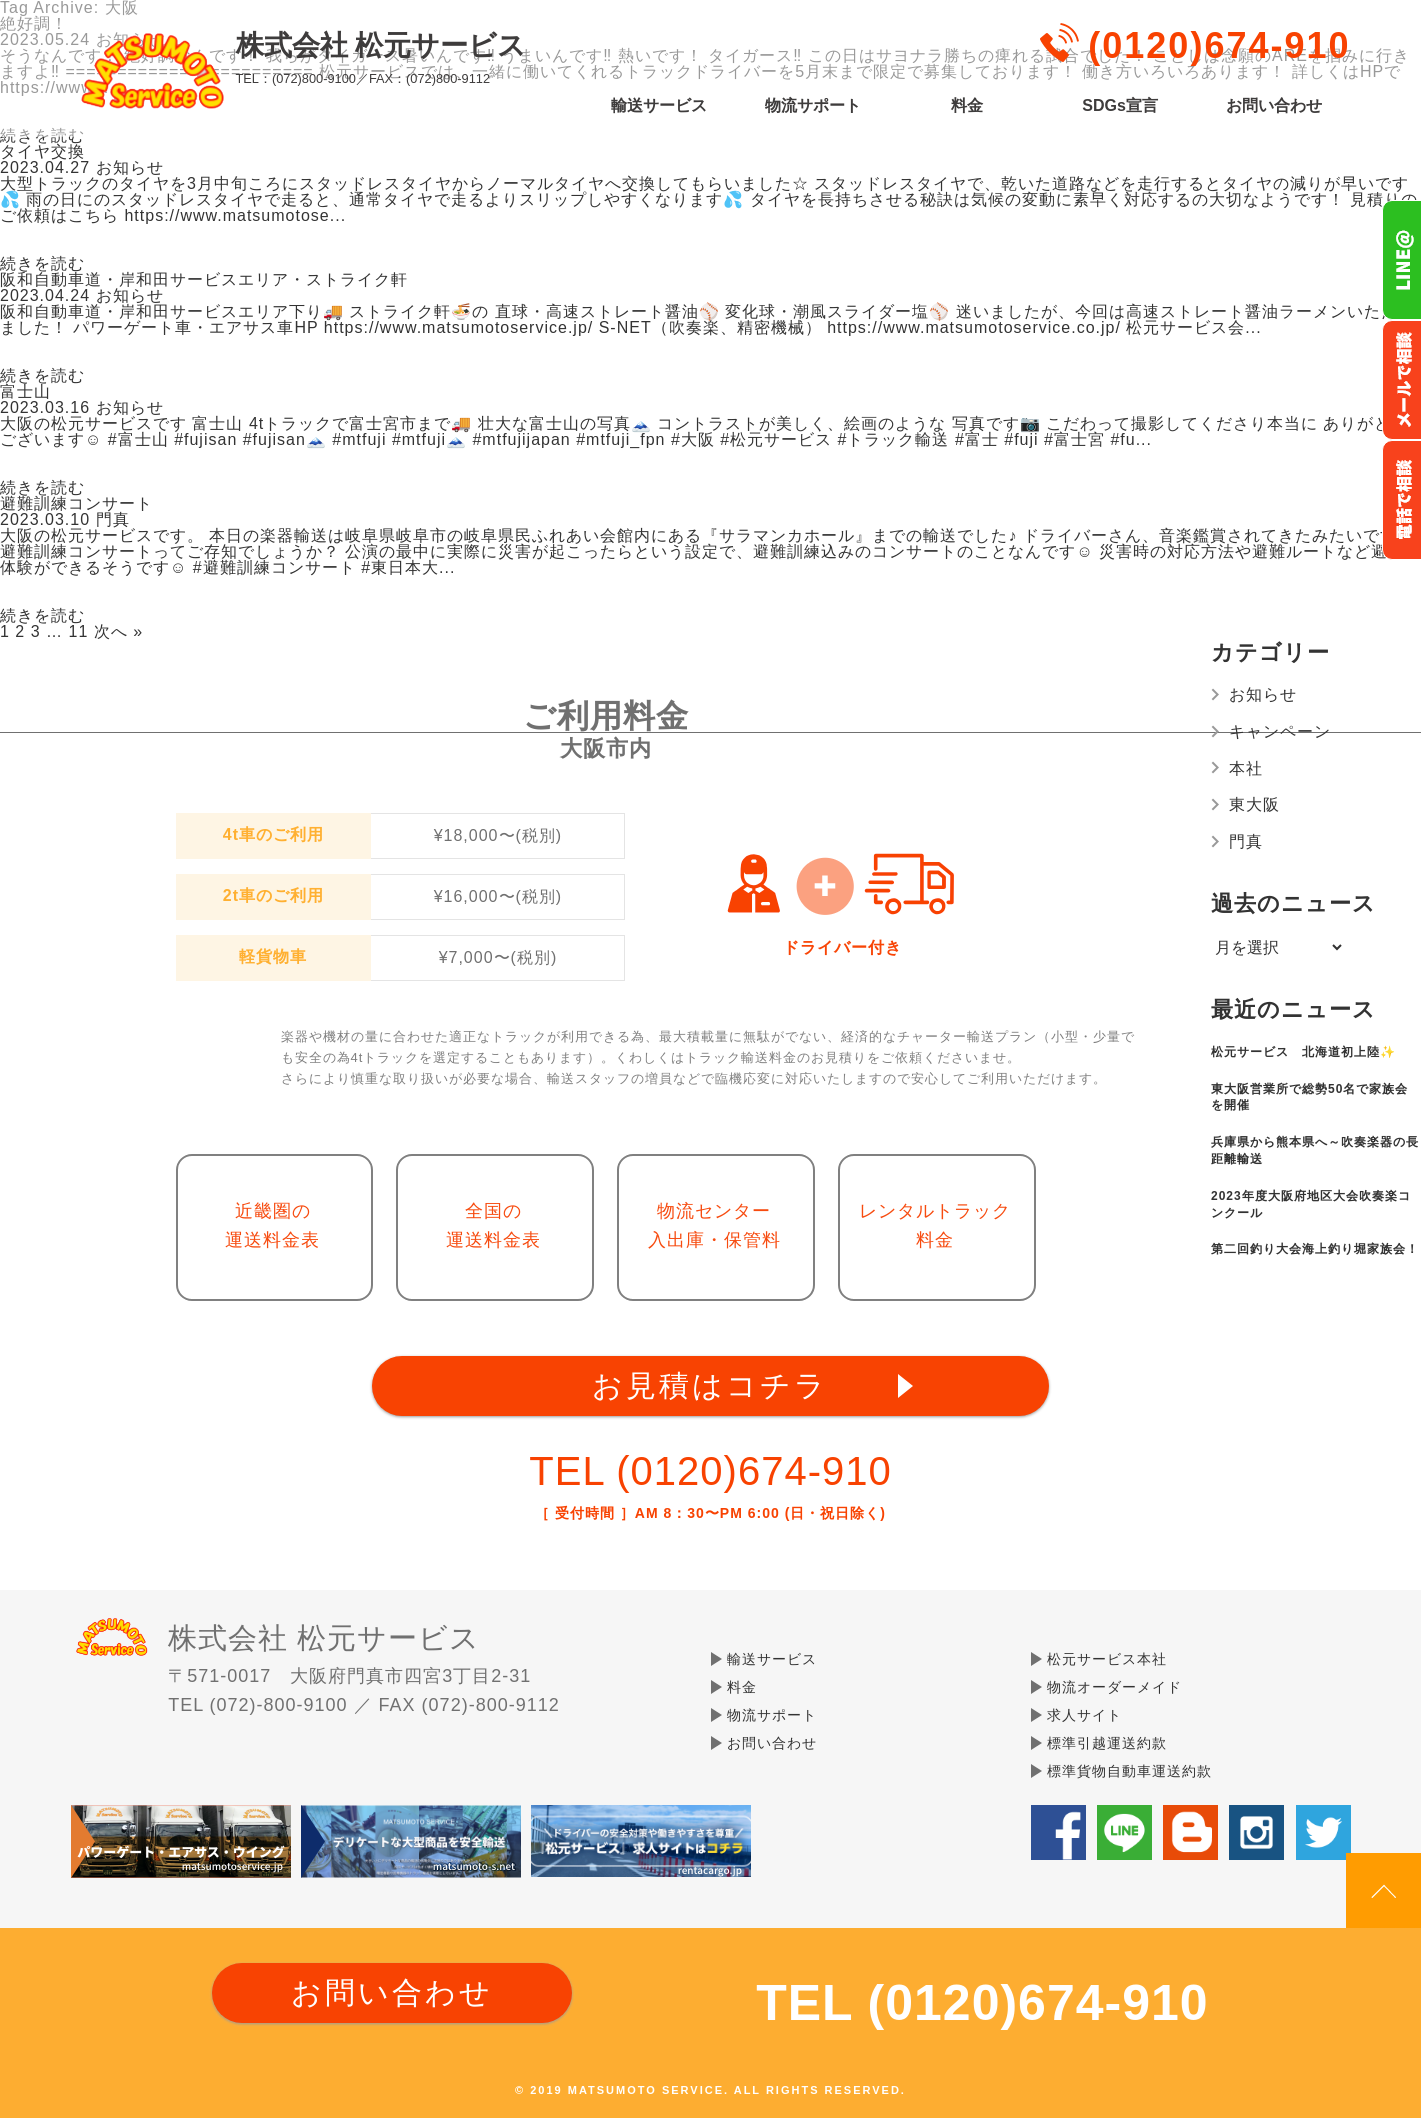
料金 (967, 106)
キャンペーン (1280, 731)
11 (79, 631)
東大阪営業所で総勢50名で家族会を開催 (1309, 1097)
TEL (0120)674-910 (710, 1471)
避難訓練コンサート (76, 503)
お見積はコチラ (710, 1385)
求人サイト (1084, 1715)
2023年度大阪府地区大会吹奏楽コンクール (1311, 1204)
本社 (1246, 768)
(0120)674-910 (1219, 45)
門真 (1246, 841)
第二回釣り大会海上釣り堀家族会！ (1315, 1249)
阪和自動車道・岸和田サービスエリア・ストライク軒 (204, 279)
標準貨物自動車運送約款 (1129, 1771)
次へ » (118, 631)
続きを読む (42, 264)
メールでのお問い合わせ (1401, 380)
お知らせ (1263, 694)
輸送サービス (659, 106)
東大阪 (1254, 804)
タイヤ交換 (42, 151)
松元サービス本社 (1107, 1659)
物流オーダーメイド (1114, 1687)
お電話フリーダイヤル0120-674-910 (1401, 500)
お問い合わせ (1274, 106)
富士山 (25, 391)
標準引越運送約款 (1107, 1743)
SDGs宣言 (1120, 106)
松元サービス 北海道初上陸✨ (1303, 1052)
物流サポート (813, 106)
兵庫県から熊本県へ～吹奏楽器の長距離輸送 (1315, 1150)
